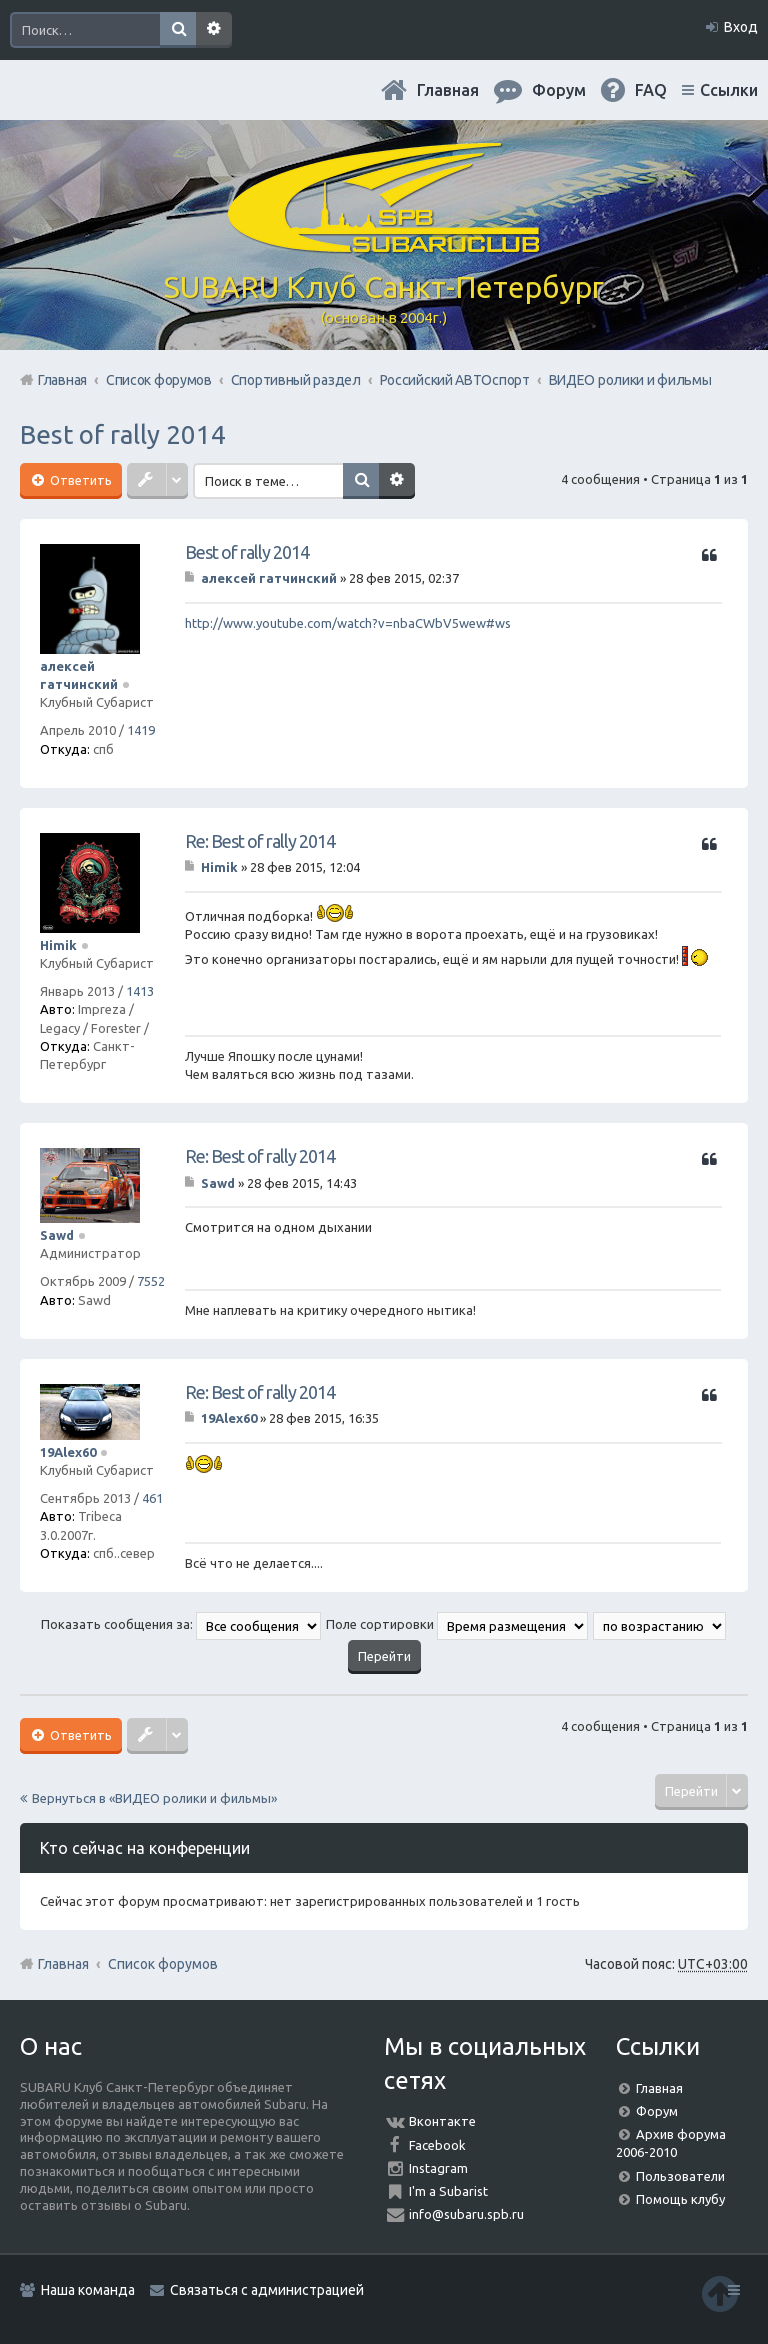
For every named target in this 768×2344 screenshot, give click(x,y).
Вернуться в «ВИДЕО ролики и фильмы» (154, 1798)
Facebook (437, 2145)
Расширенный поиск (214, 30)
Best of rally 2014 (123, 434)
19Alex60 (68, 1452)
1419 (141, 730)
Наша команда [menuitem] (88, 2290)
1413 (140, 991)
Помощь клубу (680, 2199)
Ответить (79, 480)
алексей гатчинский (269, 578)
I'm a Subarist (448, 2191)
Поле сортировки (457, 1624)
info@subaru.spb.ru (466, 2214)
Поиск (178, 30)
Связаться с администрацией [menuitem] (267, 2290)
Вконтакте (442, 2121)
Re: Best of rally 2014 (260, 841)
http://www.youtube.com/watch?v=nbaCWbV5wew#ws (348, 623)
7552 (151, 1281)
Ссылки (729, 90)
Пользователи (680, 2176)
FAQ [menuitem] (651, 90)
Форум (657, 2111)
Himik (58, 945)
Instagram (438, 2168)
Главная (448, 90)
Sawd (57, 1235)
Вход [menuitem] (741, 27)
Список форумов (163, 1964)
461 (152, 1498)
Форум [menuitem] (559, 90)
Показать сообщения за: (181, 1624)
